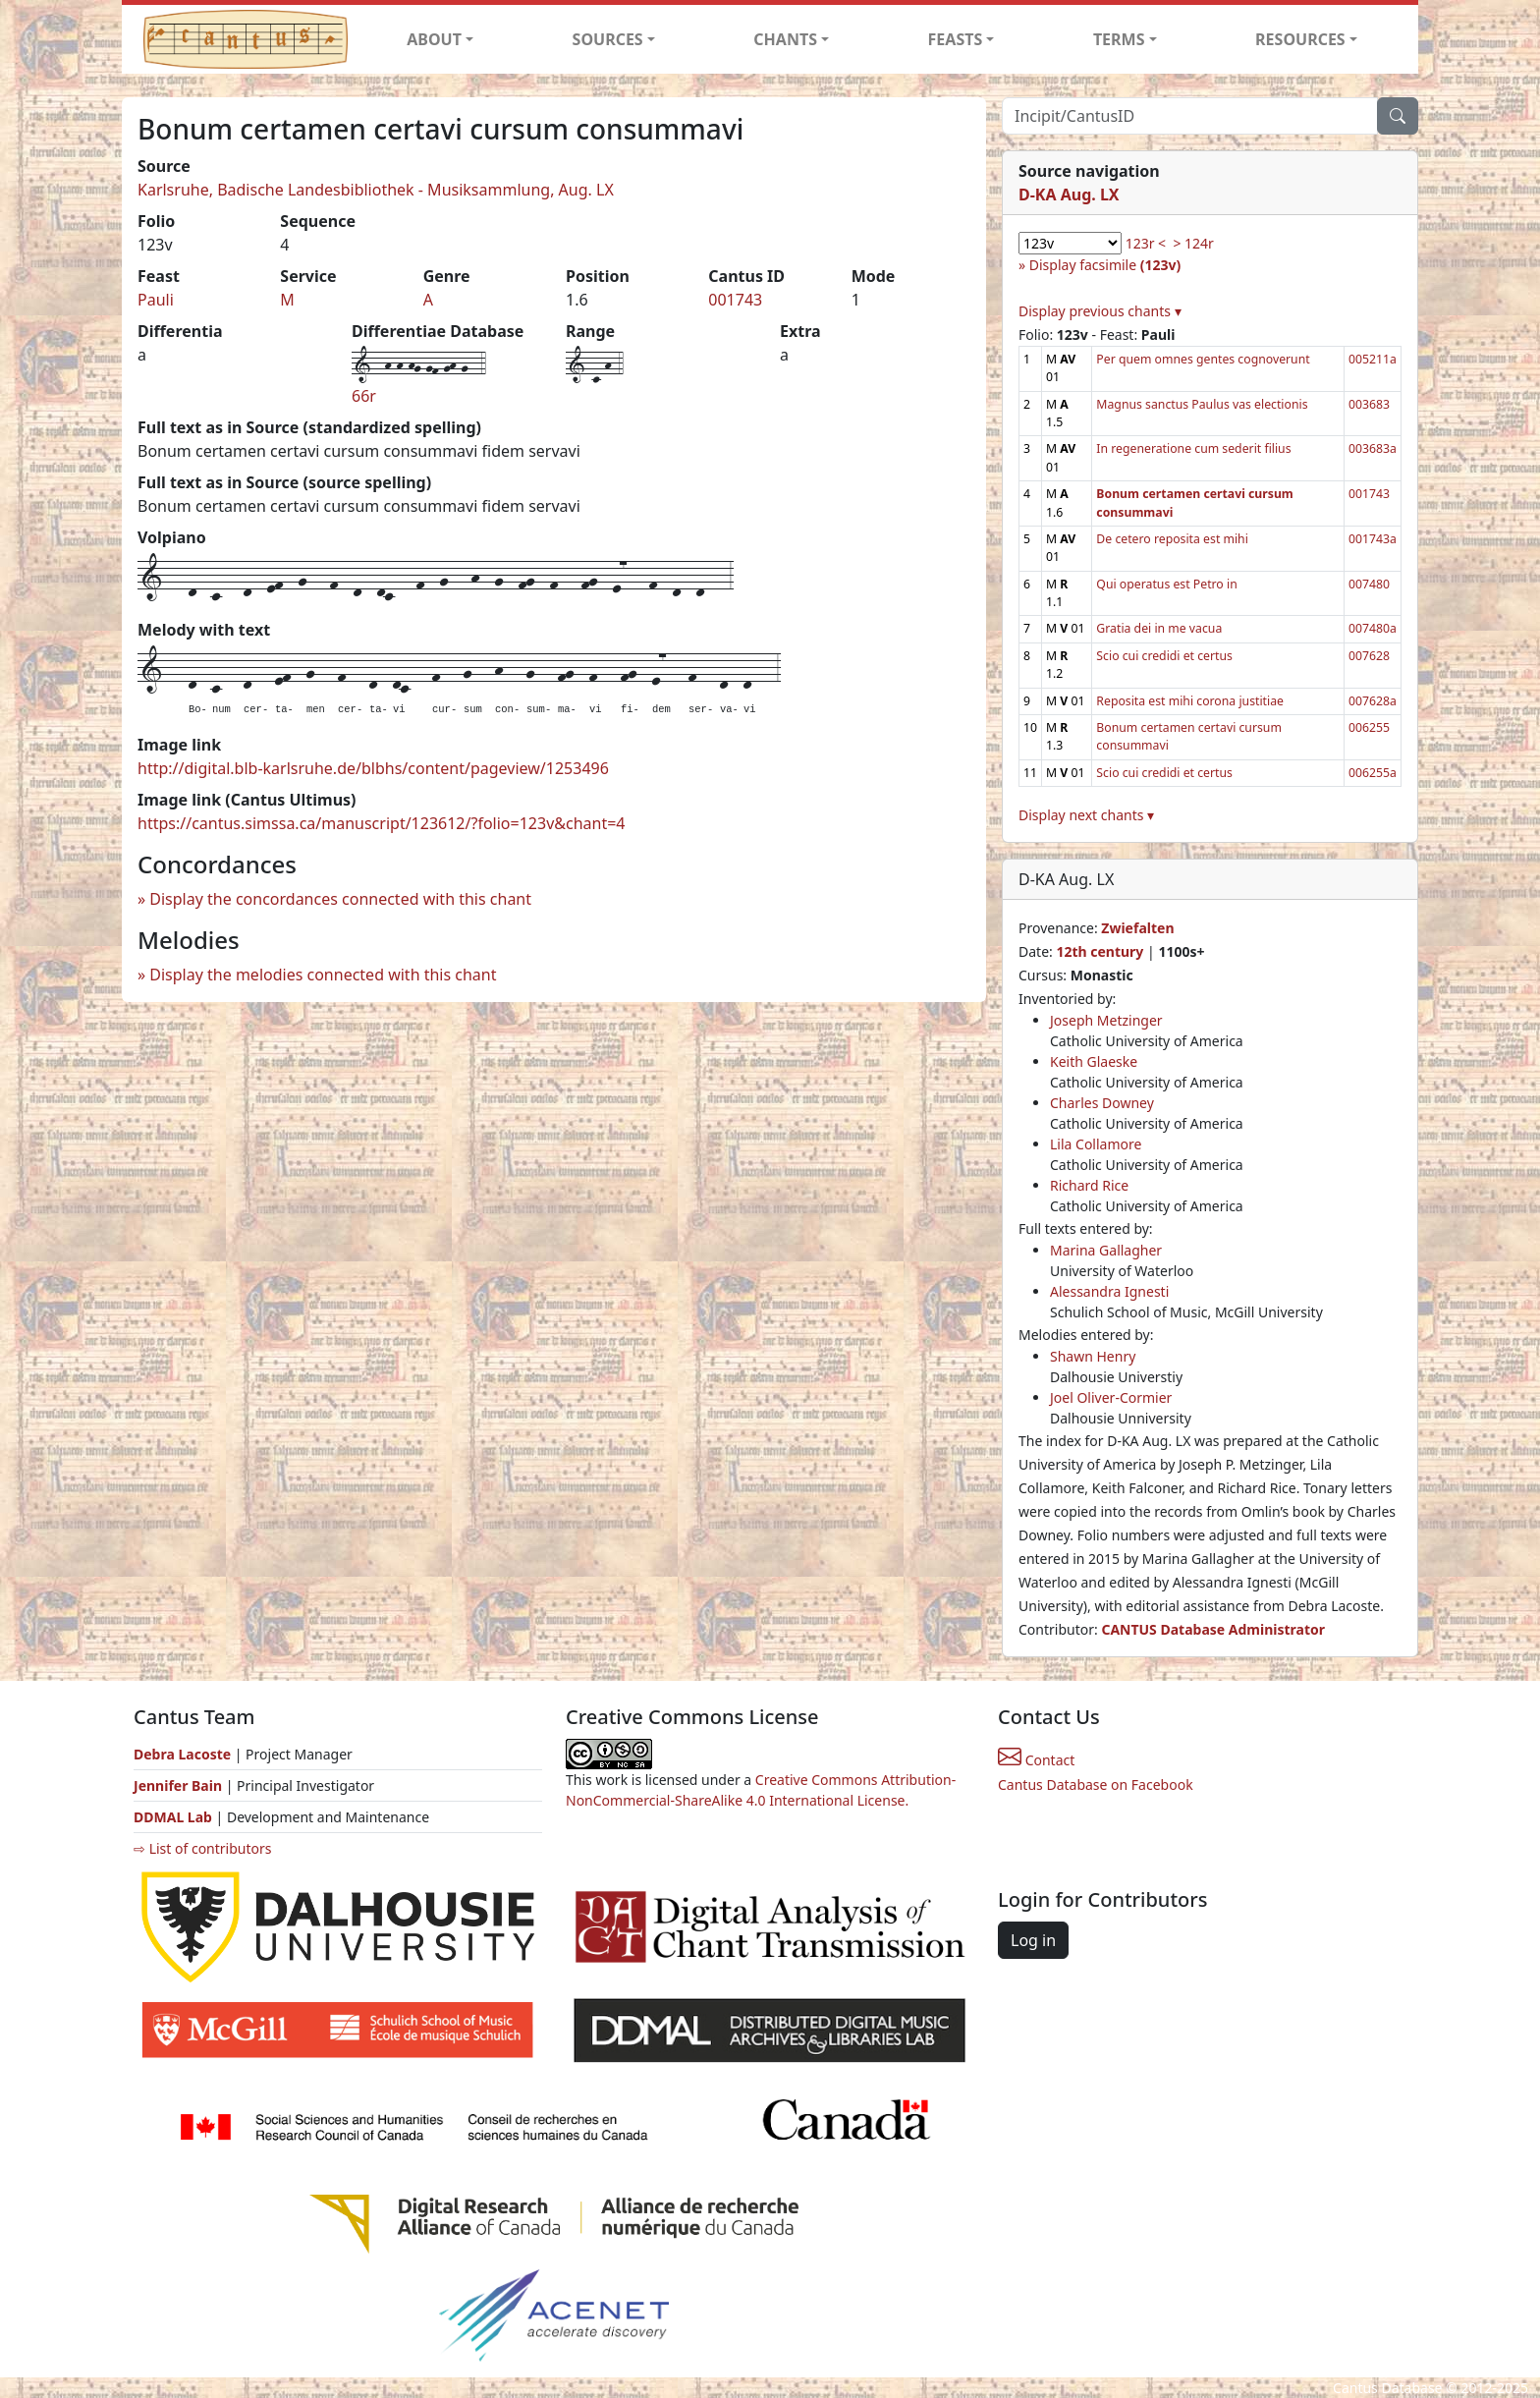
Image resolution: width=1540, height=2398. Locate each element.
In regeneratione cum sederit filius (1193, 448)
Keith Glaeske (1093, 1061)
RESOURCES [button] (1300, 39)
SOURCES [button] (608, 39)
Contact (1036, 1760)
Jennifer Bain (180, 1785)
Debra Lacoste (182, 1754)
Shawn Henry (1092, 1356)
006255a (1372, 772)
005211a (1372, 359)
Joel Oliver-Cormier (1111, 1397)
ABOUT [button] (434, 39)
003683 (1369, 404)
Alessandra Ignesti (1109, 1291)
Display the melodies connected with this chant (322, 974)
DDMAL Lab (173, 1817)
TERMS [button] (1119, 39)
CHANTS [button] (785, 39)
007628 (1369, 655)
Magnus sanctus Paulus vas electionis (1201, 404)
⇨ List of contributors (202, 1848)
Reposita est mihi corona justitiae (1190, 701)
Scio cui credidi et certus (1164, 655)
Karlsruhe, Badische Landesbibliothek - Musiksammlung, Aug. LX (376, 189)
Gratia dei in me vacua (1159, 628)
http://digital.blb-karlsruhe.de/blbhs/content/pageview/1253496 (373, 768)
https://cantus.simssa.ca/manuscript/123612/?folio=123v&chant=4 (382, 823)
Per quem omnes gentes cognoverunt (1202, 359)
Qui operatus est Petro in (1166, 584)
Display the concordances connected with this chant (340, 899)
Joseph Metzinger (1106, 1020)
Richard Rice (1089, 1185)
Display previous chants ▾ (1100, 311)
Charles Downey (1102, 1102)
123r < (1146, 243)
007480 (1369, 584)
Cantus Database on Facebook (1095, 1784)
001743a (1372, 538)
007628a (1372, 701)
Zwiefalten (1137, 928)
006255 (1369, 727)
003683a (1372, 448)
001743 (735, 299)
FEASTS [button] (955, 39)
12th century (1099, 951)
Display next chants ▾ (1086, 815)
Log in (1033, 1940)
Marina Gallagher (1106, 1250)
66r (364, 396)
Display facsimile (1105, 264)
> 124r (1193, 243)
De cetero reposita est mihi (1171, 538)
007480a (1372, 628)
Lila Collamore (1095, 1144)
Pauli (156, 299)
